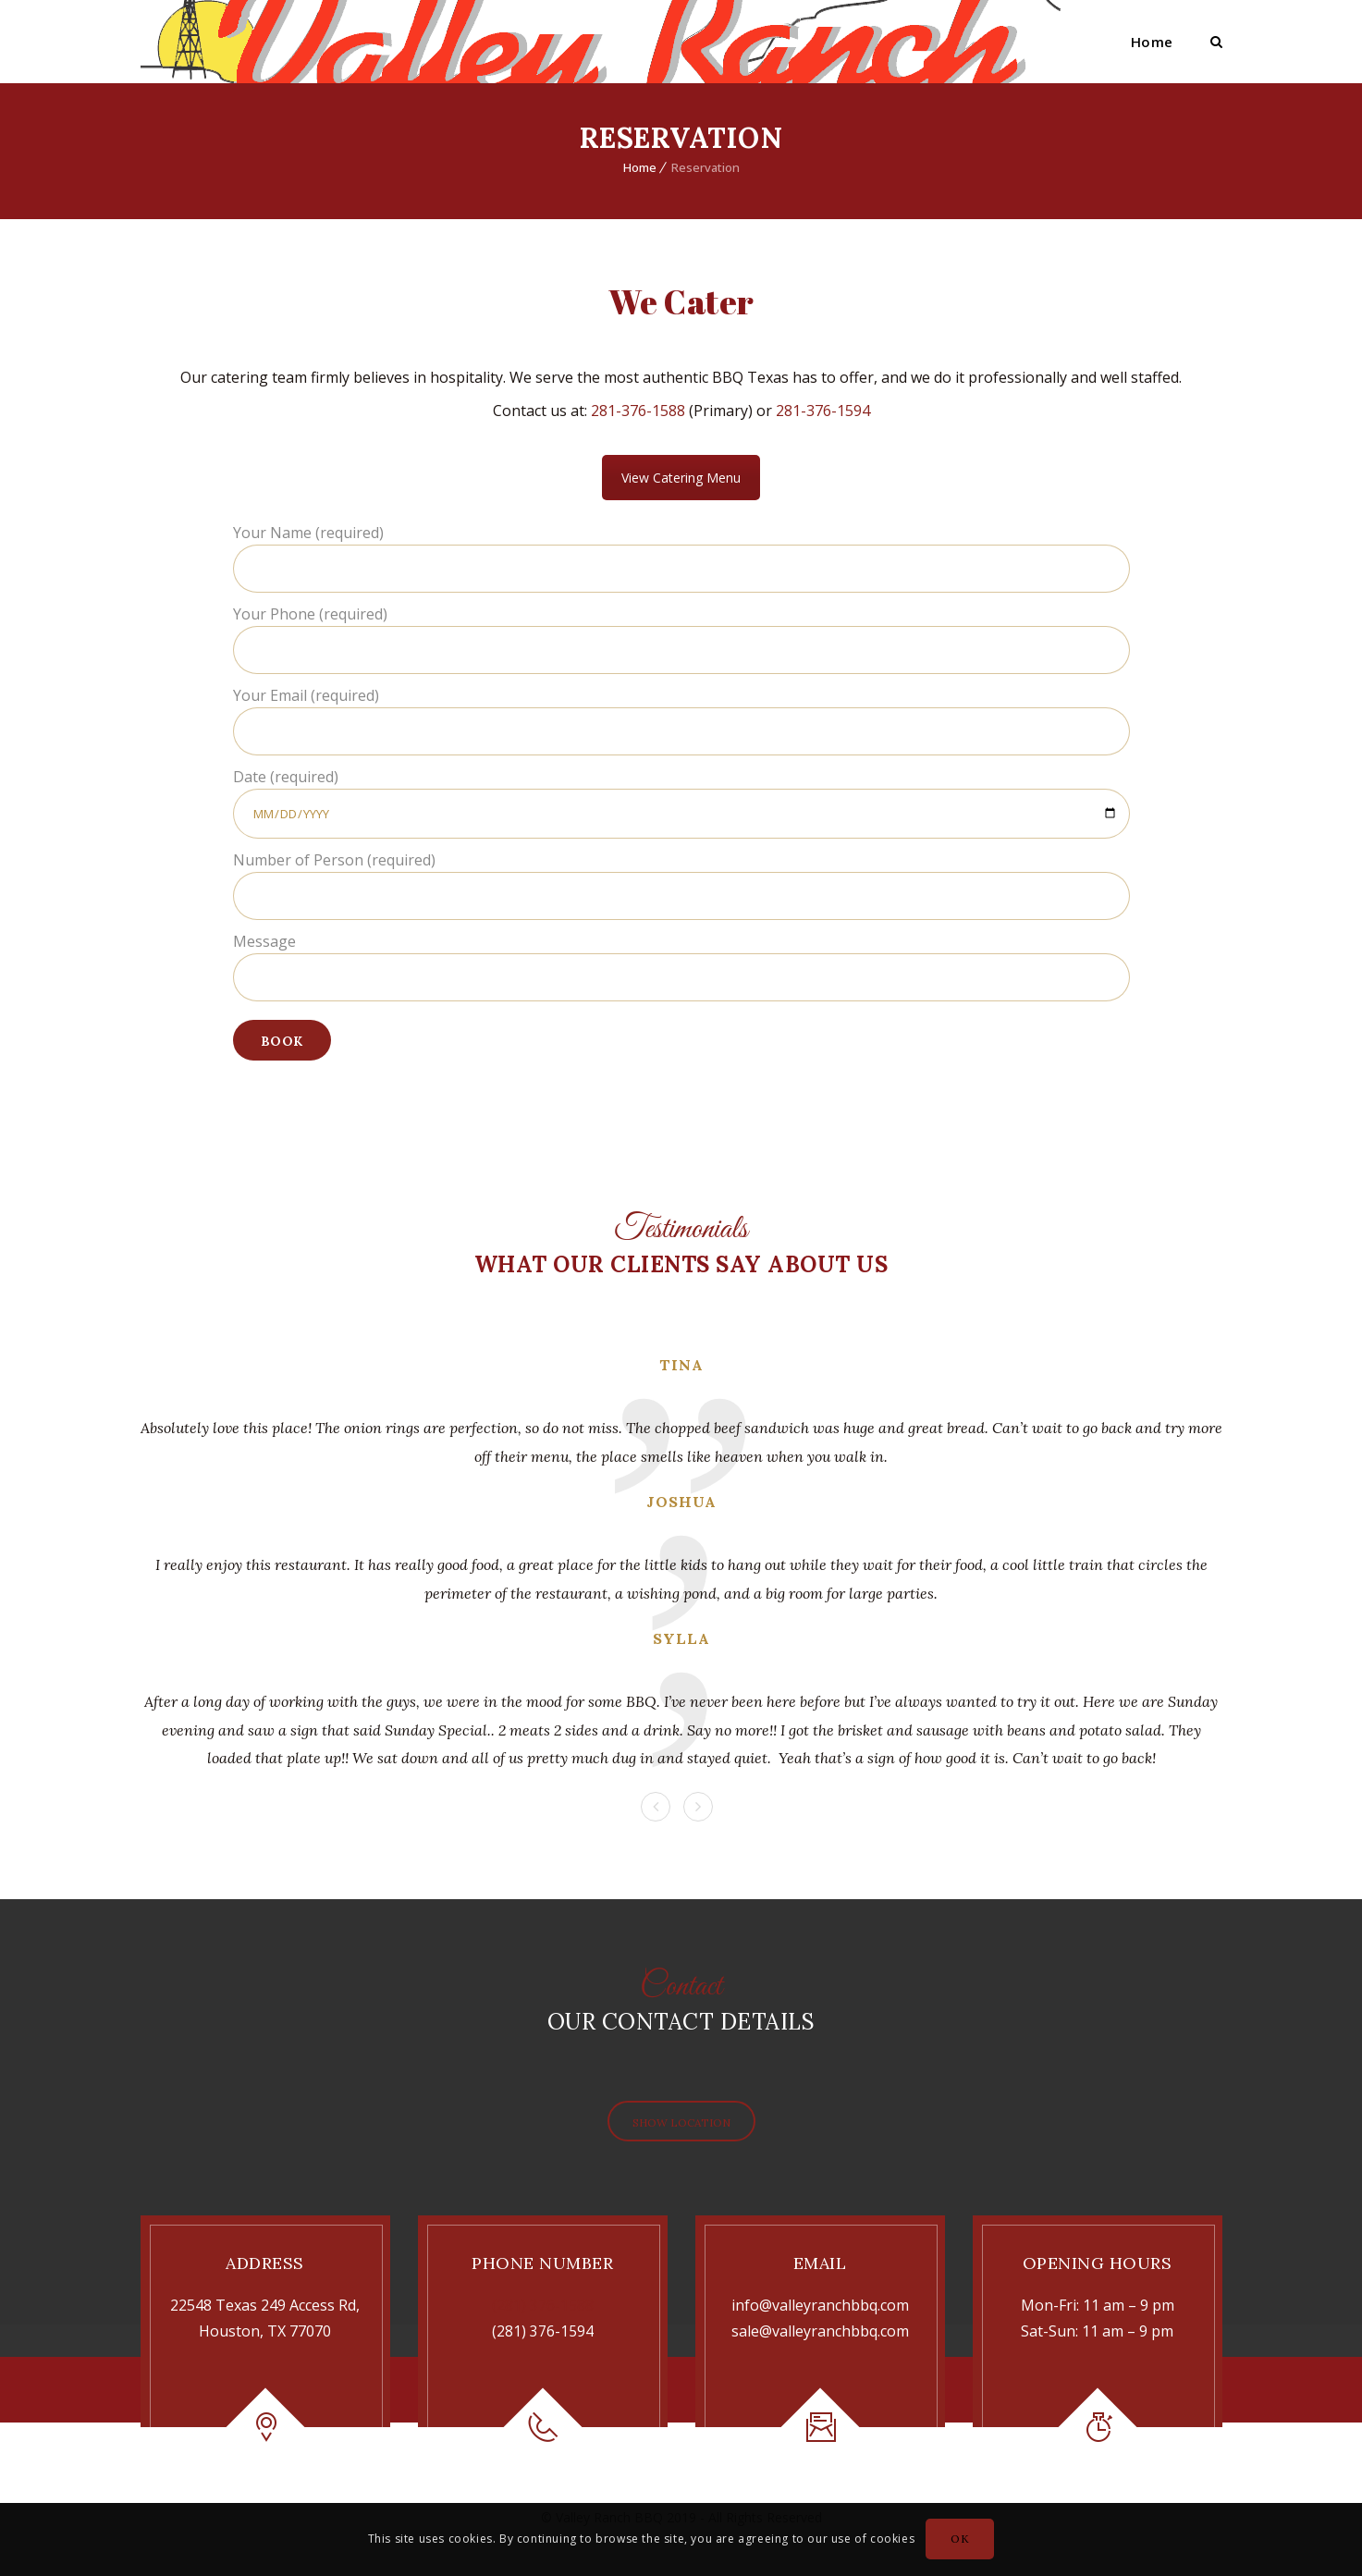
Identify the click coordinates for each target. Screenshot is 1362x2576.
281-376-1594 (823, 410)
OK (960, 2538)
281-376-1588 (638, 410)
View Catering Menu (681, 477)
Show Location (681, 2122)
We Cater (681, 301)
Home (1152, 41)
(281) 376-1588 (543, 2305)
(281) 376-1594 (543, 2331)
